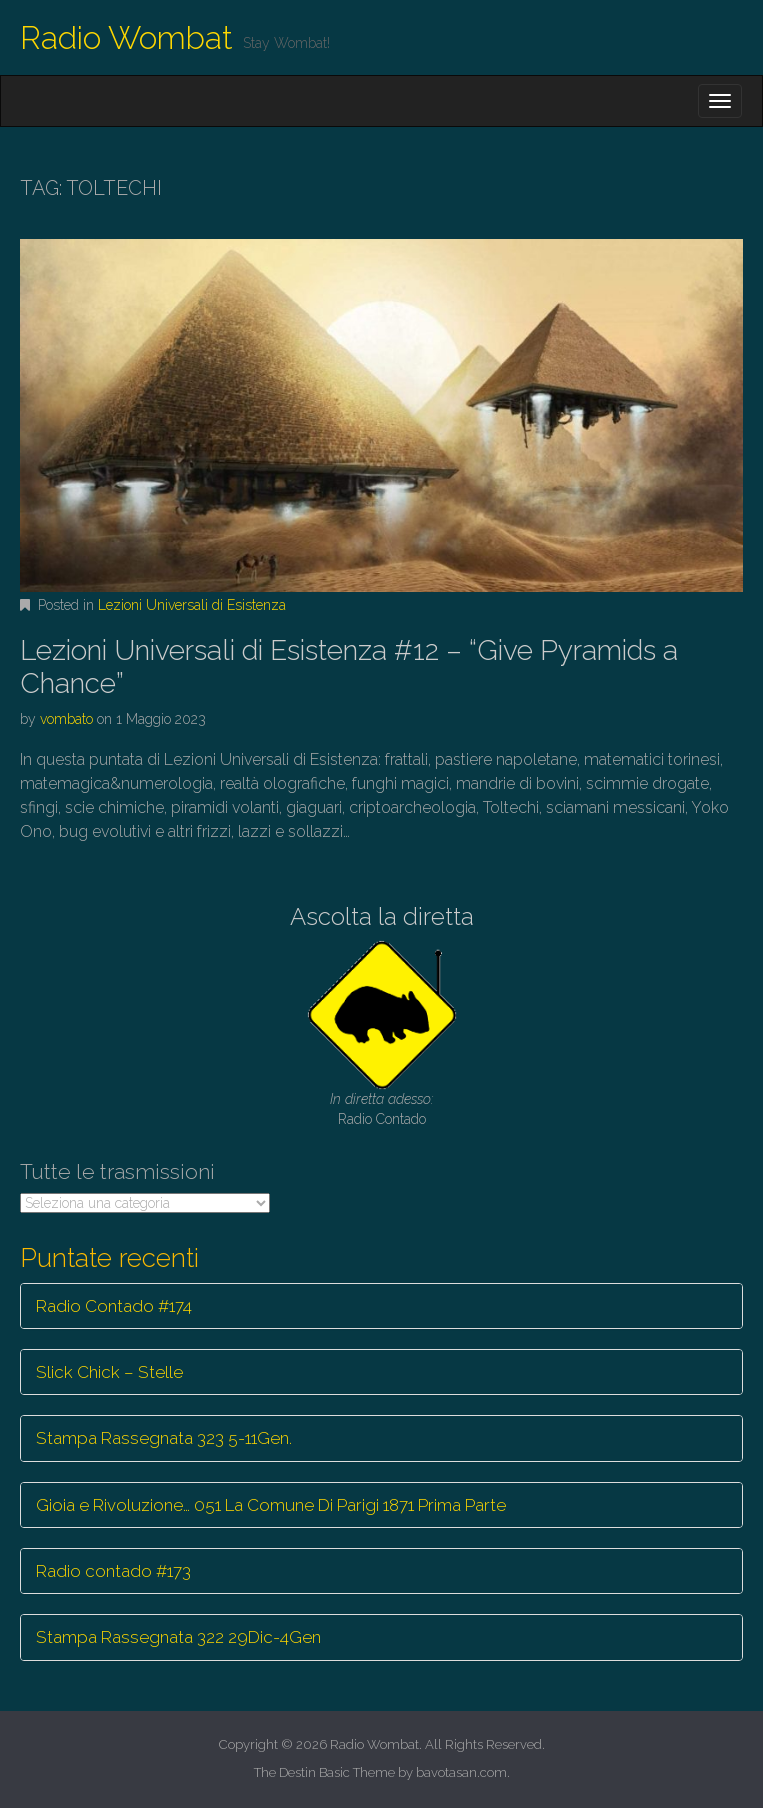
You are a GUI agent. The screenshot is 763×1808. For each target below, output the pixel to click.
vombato (66, 719)
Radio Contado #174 (114, 1306)
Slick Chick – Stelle (109, 1372)
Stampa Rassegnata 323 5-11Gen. (164, 1438)
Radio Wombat (126, 37)
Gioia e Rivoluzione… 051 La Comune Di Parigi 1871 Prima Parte (271, 1505)
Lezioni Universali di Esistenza (192, 605)
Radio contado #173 (113, 1571)
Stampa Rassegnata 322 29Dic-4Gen (178, 1637)
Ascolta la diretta (382, 916)
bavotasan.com (461, 1772)
